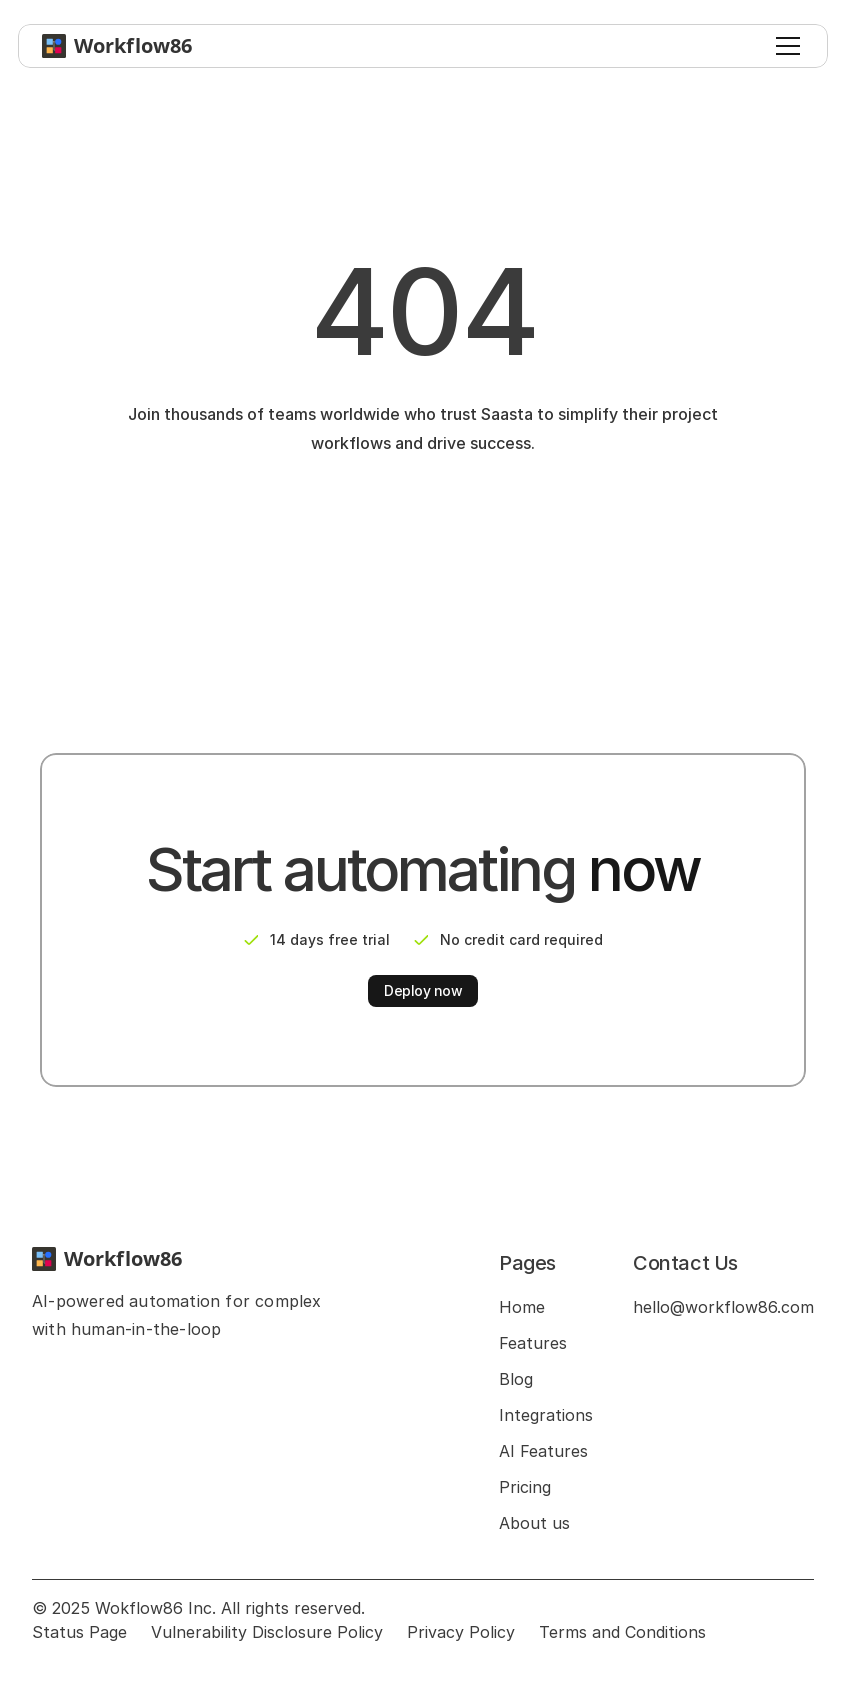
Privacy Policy (461, 1632)
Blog (516, 1379)
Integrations (546, 1415)
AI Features (543, 1451)
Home (522, 1307)
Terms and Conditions (622, 1632)
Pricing (525, 1487)
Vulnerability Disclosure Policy (267, 1632)
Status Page (79, 1632)
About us (534, 1523)
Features (533, 1343)
